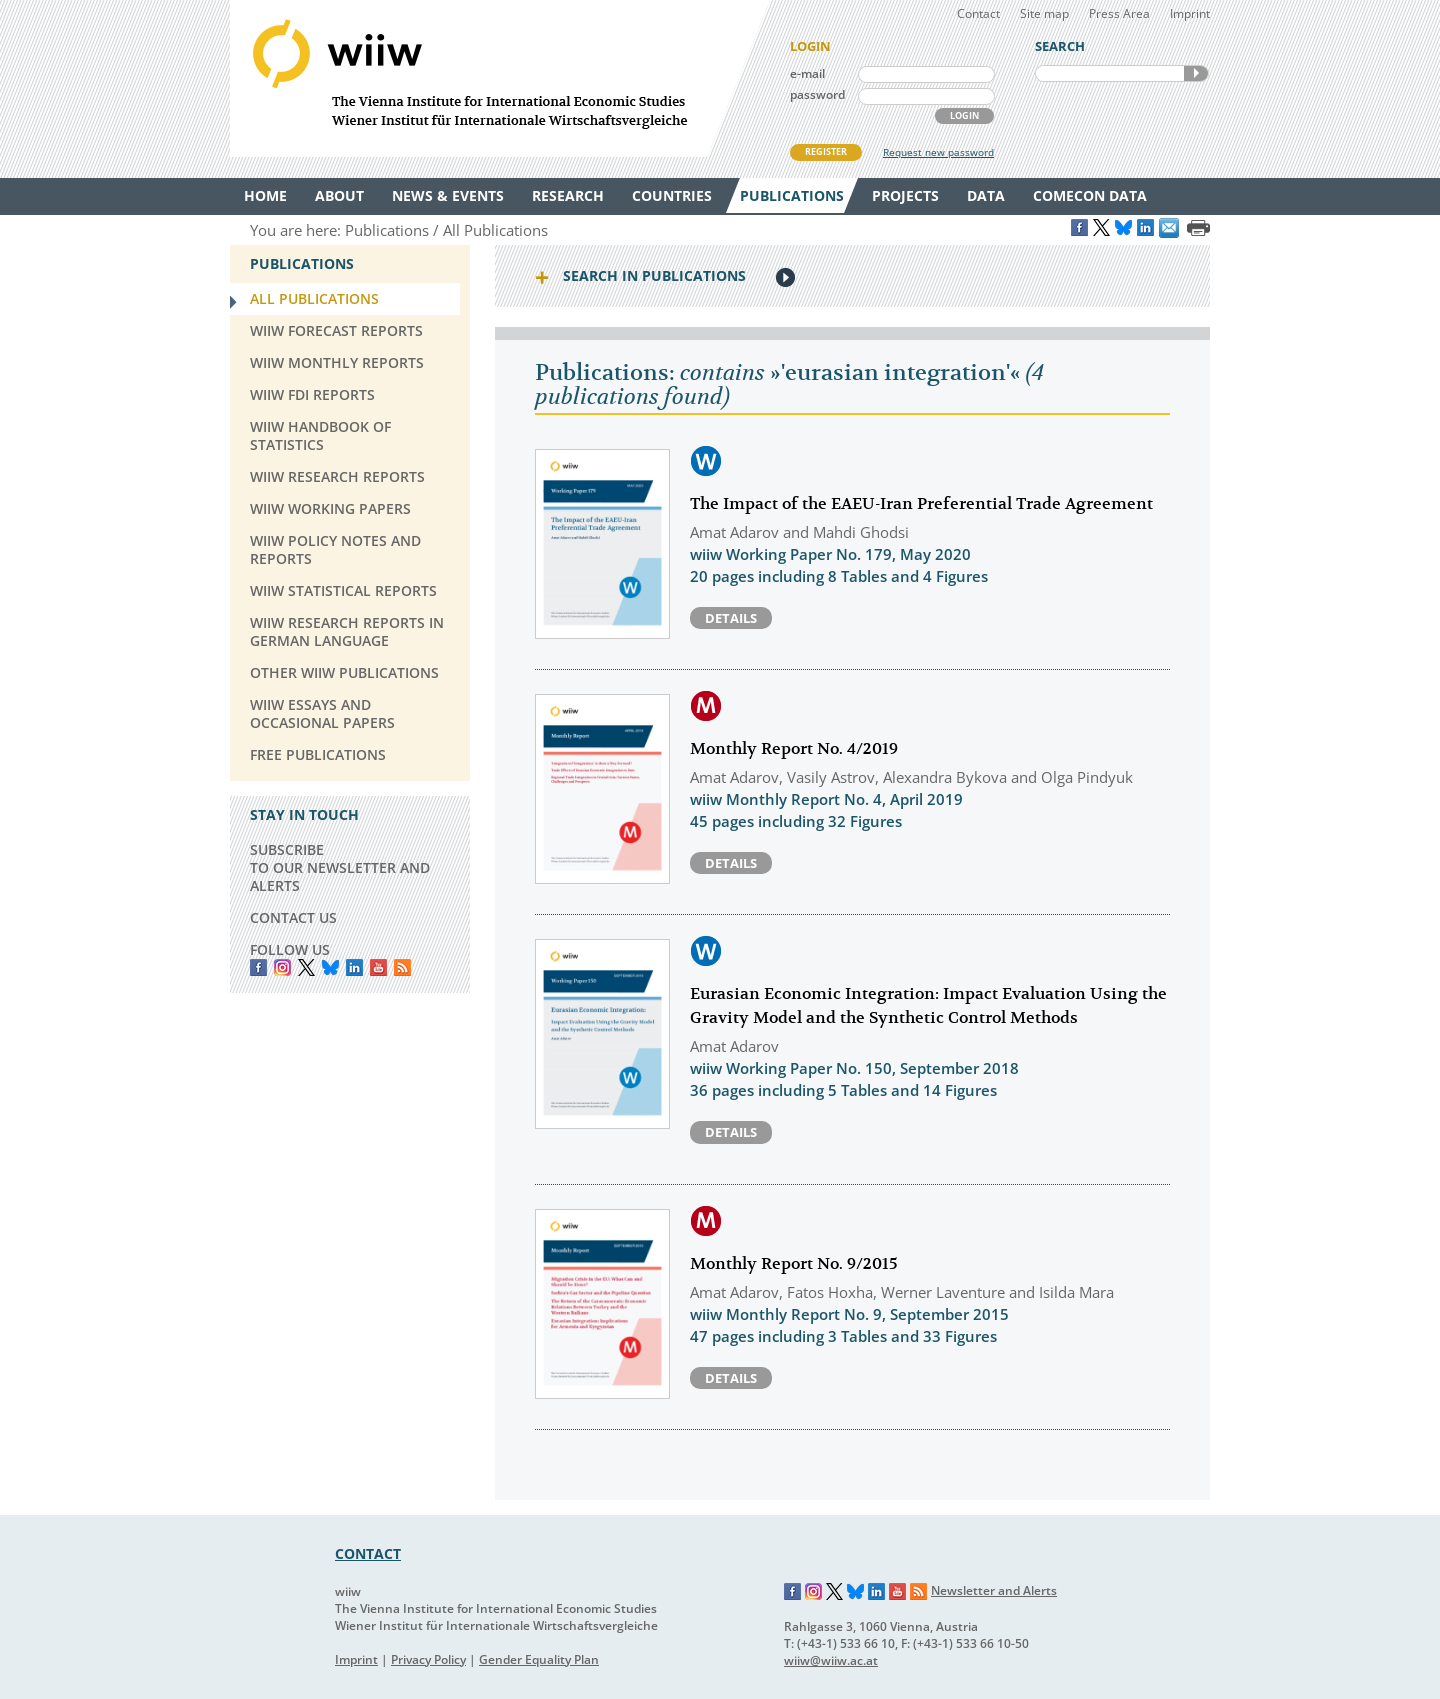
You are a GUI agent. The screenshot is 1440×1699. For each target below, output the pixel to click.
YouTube (378, 967)
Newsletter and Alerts (994, 1590)
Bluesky (330, 967)
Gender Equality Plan (539, 1659)
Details (731, 618)
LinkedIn (354, 967)
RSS (402, 967)
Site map (1044, 13)
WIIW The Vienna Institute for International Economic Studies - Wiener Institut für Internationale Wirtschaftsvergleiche (500, 78)
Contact (978, 13)
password (817, 94)
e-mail (807, 73)
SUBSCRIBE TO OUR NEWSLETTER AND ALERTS (340, 867)
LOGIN (964, 115)
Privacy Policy (428, 1659)
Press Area (1119, 13)
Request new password (938, 152)
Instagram (814, 1592)
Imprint (1190, 13)
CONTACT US (293, 917)
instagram (282, 967)
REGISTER (826, 151)
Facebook (258, 967)
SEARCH (1196, 73)
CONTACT (368, 1553)
